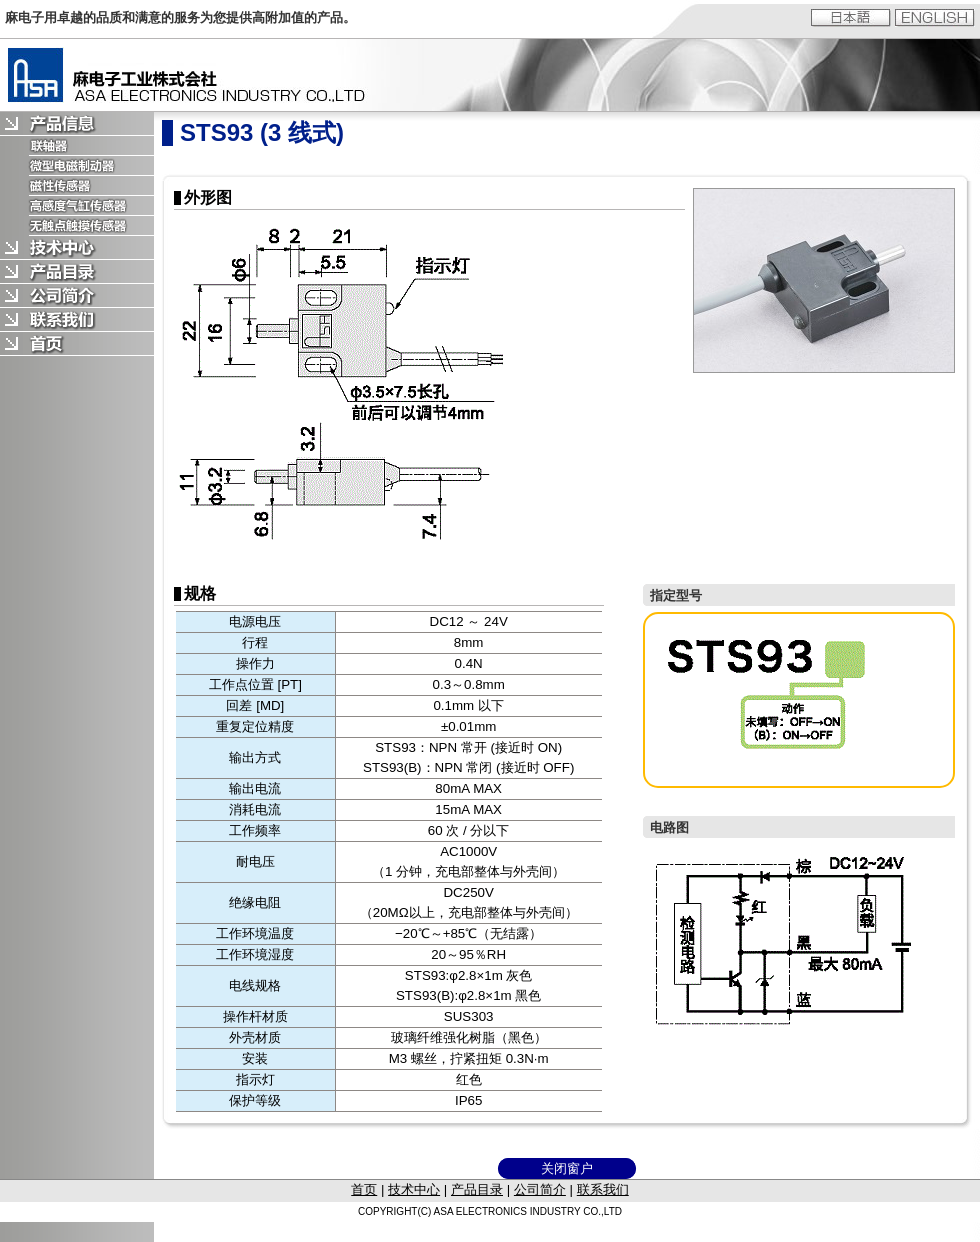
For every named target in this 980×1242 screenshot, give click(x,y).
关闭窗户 (567, 1168)
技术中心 (414, 1189)
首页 (364, 1189)
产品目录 (477, 1189)
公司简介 (540, 1189)
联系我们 (603, 1189)
